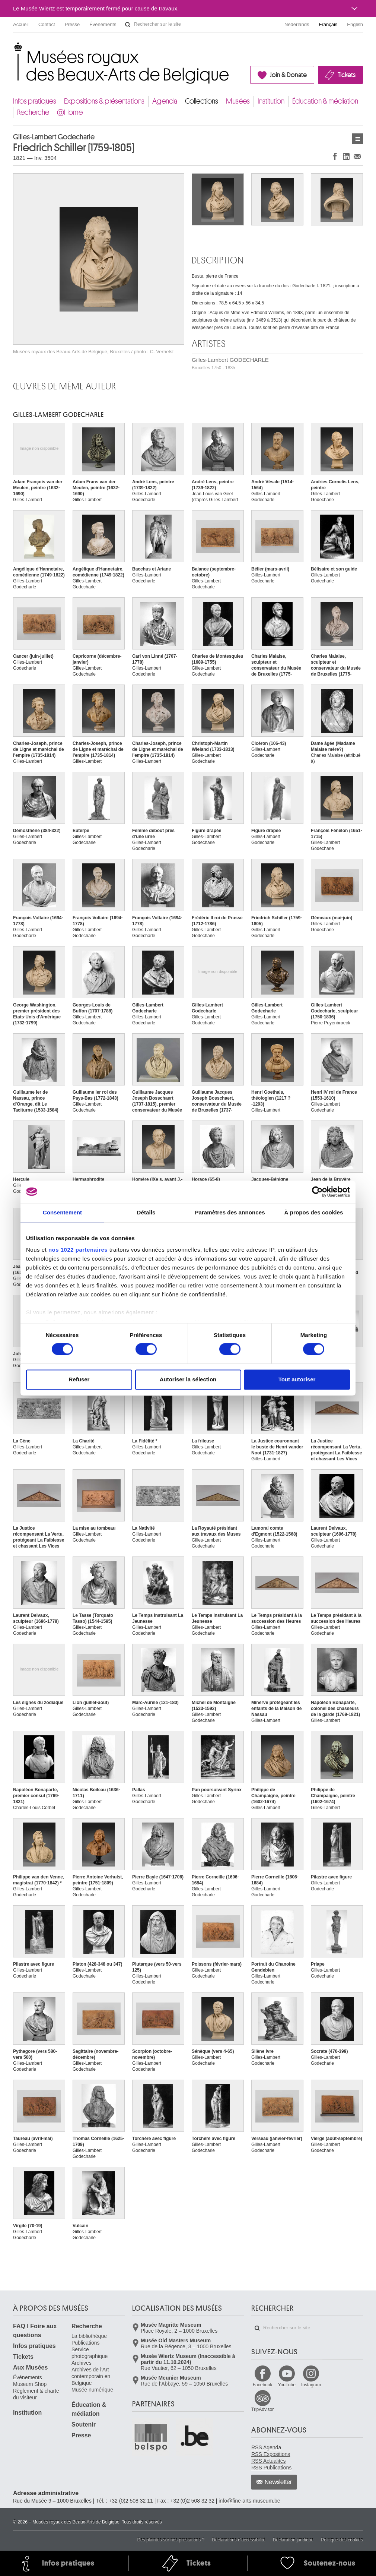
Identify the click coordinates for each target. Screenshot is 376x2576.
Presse (72, 24)
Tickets (347, 75)
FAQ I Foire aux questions (35, 2330)
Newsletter (278, 2482)
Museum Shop (30, 2384)
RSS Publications (271, 2468)
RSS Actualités (268, 2461)
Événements (102, 24)
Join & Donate (288, 75)
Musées (238, 101)
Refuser (79, 1379)
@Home (70, 112)
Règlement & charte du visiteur (36, 2394)
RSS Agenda (266, 2447)
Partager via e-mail (357, 156)
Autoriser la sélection (188, 1379)
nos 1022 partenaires (78, 1249)
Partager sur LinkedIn (346, 156)
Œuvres (357, 138)
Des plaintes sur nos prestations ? (170, 2539)
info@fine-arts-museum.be (249, 2501)
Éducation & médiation (325, 101)
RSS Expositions (270, 2454)
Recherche (33, 112)
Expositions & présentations (104, 101)
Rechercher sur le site (127, 24)
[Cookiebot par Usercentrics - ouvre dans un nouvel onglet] (317, 1191)
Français (328, 24)
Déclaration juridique (293, 2539)
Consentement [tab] (62, 1212)
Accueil (21, 24)
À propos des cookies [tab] (313, 1212)
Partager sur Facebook (335, 156)
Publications (85, 2343)
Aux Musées (30, 2367)
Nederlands (296, 24)
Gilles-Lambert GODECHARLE (230, 363)
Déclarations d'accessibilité (238, 2539)
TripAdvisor (262, 2409)
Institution (271, 101)
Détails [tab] (146, 1212)
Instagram (311, 2384)
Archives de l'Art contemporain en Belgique (90, 2376)
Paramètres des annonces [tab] (230, 1212)
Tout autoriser (297, 1379)
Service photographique (89, 2352)
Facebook (263, 2384)
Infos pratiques (34, 101)
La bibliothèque (89, 2336)
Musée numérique (92, 2390)
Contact (46, 24)
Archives (81, 2363)
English (355, 24)
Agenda (164, 101)
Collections (201, 101)
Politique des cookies (342, 2539)
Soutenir (83, 2424)
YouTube (287, 2384)
